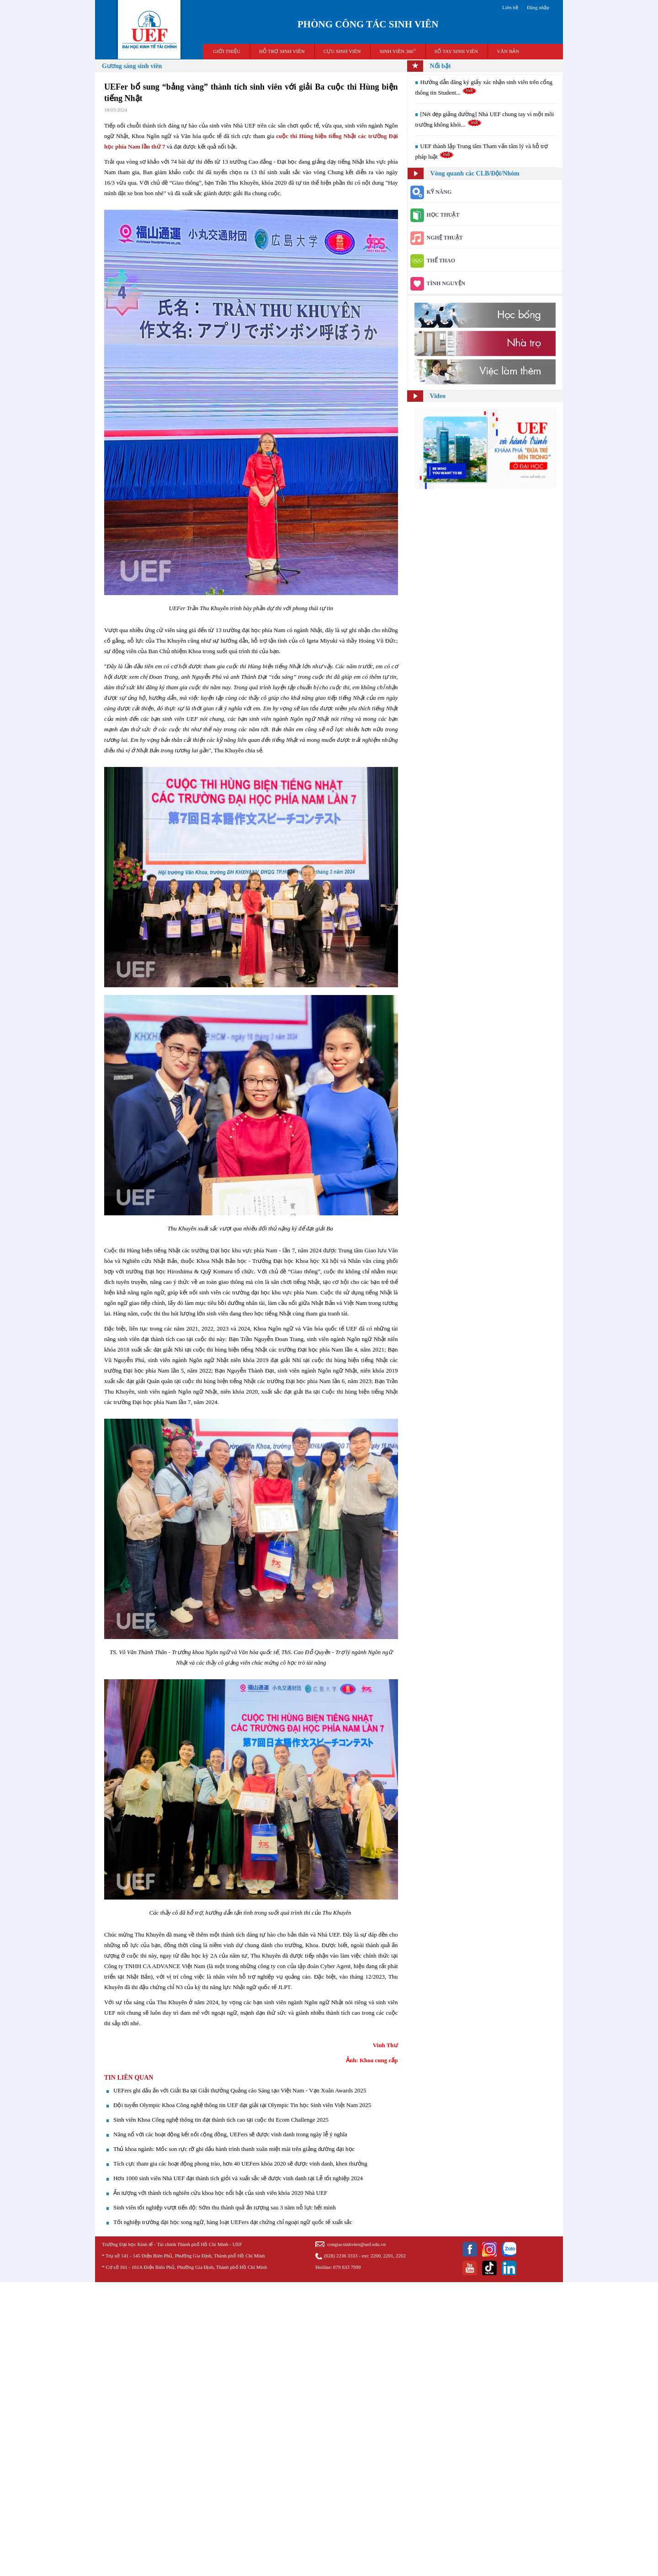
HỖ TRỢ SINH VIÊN (282, 51)
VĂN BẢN (508, 51)
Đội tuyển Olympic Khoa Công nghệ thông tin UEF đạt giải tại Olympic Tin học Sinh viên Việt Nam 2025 (242, 2105)
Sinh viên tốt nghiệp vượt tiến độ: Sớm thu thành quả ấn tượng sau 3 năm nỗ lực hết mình (224, 2207)
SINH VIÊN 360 (398, 51)
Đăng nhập (538, 7)
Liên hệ (510, 7)
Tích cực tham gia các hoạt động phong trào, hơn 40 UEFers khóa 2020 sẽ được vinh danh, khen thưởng (240, 2163)
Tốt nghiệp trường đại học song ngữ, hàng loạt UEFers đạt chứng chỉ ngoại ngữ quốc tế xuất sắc (232, 2222)
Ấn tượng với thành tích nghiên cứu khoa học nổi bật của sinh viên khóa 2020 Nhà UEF (220, 2192)
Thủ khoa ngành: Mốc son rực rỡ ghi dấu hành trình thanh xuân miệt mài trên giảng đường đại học (234, 2148)
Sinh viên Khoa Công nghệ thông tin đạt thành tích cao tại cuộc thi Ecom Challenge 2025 (221, 2119)
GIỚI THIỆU (226, 51)
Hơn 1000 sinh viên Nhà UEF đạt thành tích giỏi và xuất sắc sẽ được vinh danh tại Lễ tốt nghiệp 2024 (238, 2178)
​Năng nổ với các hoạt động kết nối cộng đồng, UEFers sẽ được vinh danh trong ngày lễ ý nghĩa (230, 2134)
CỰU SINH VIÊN (342, 51)
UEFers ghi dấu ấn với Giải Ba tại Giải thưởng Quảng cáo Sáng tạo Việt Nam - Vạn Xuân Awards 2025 (239, 2090)
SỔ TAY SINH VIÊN (456, 51)
